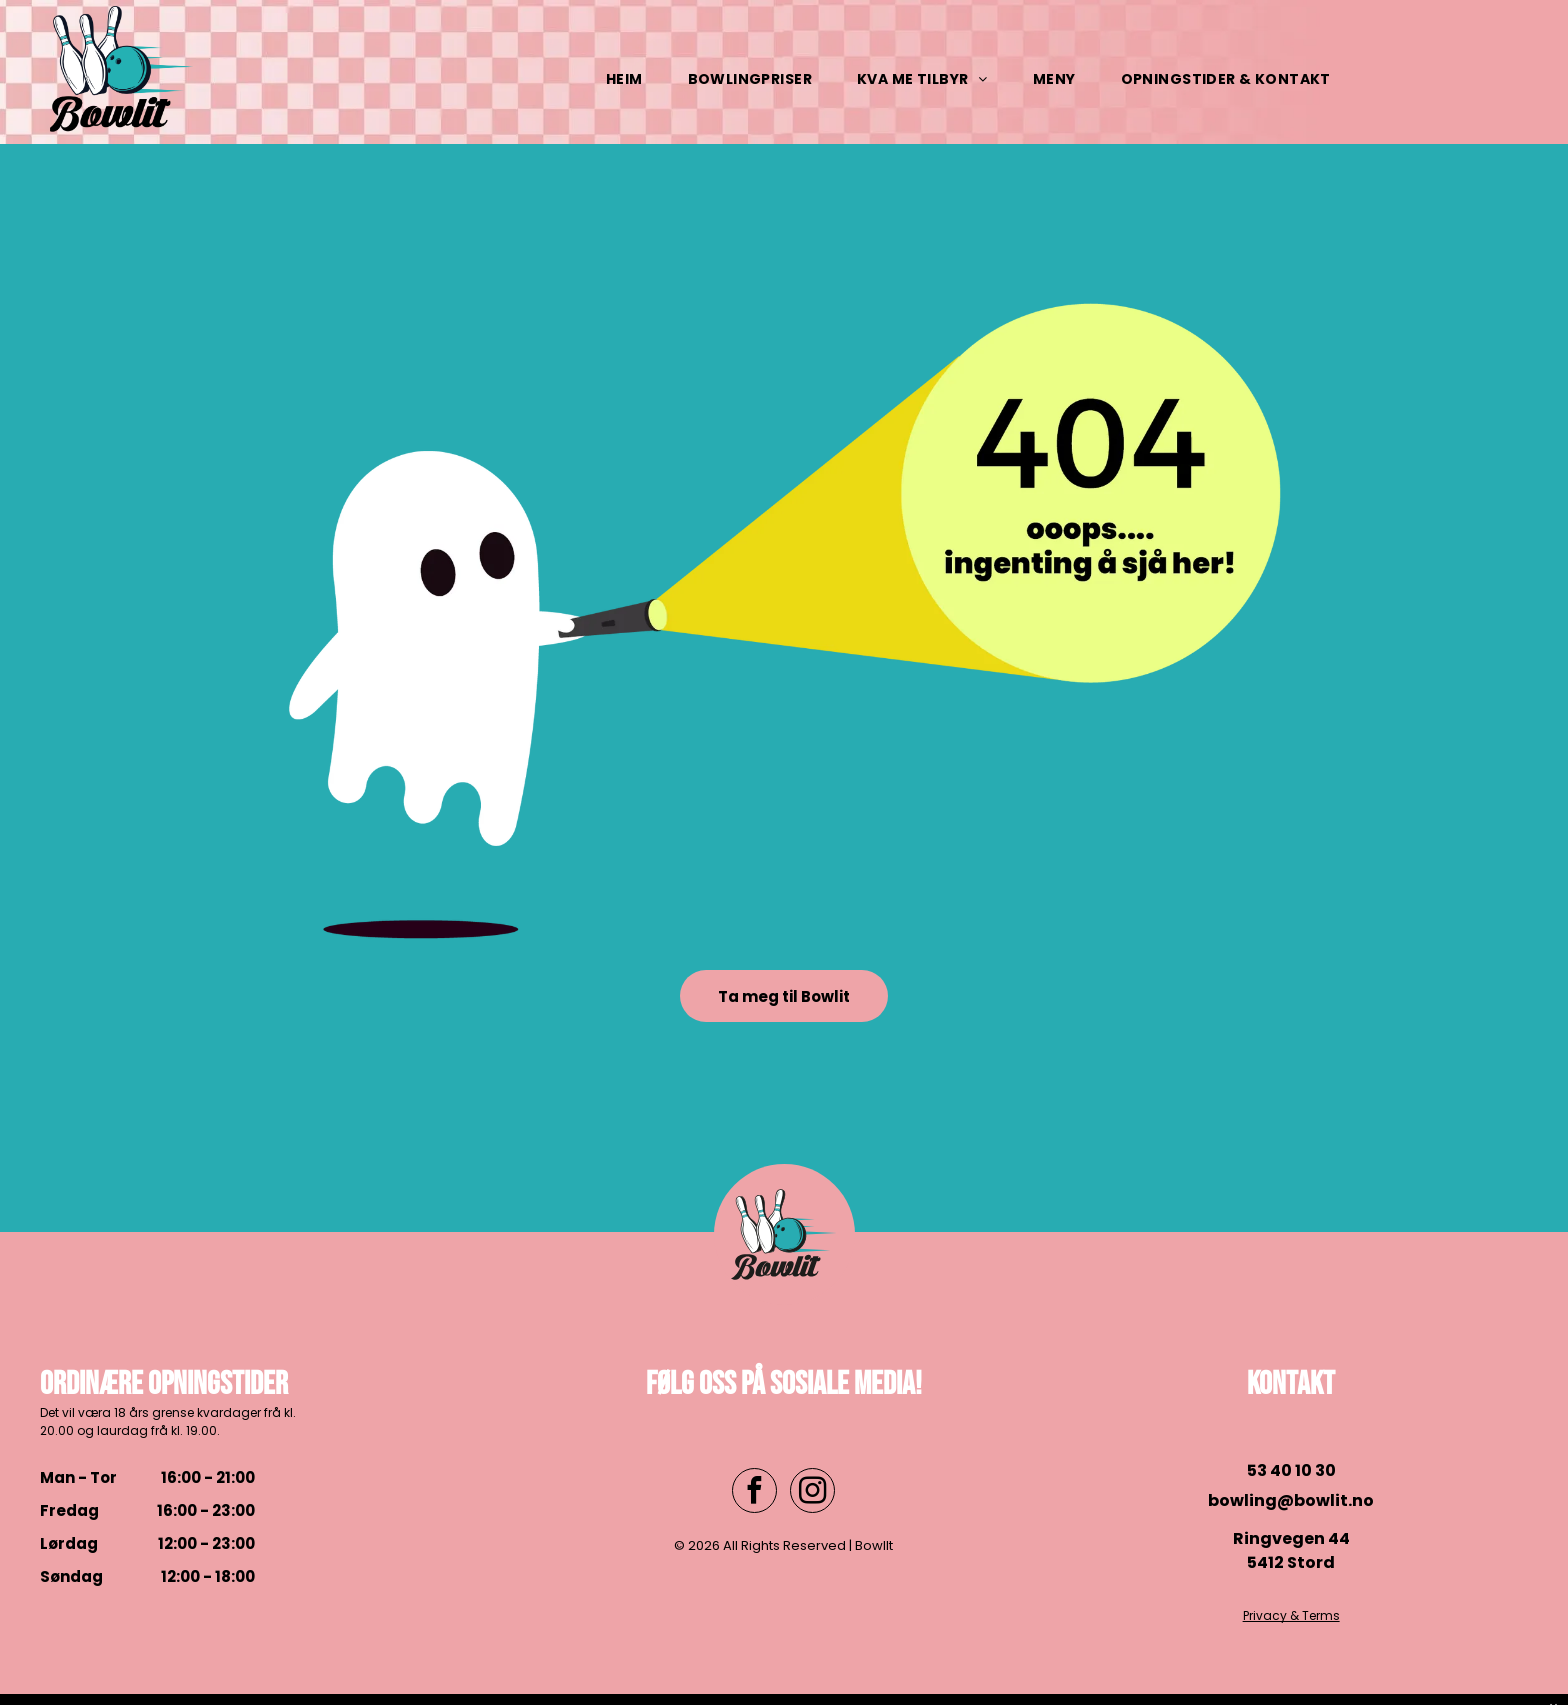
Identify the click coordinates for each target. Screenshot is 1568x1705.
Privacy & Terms (1291, 1615)
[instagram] (812, 1493)
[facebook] (754, 1493)
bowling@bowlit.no (1291, 1500)
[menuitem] (632, 79)
